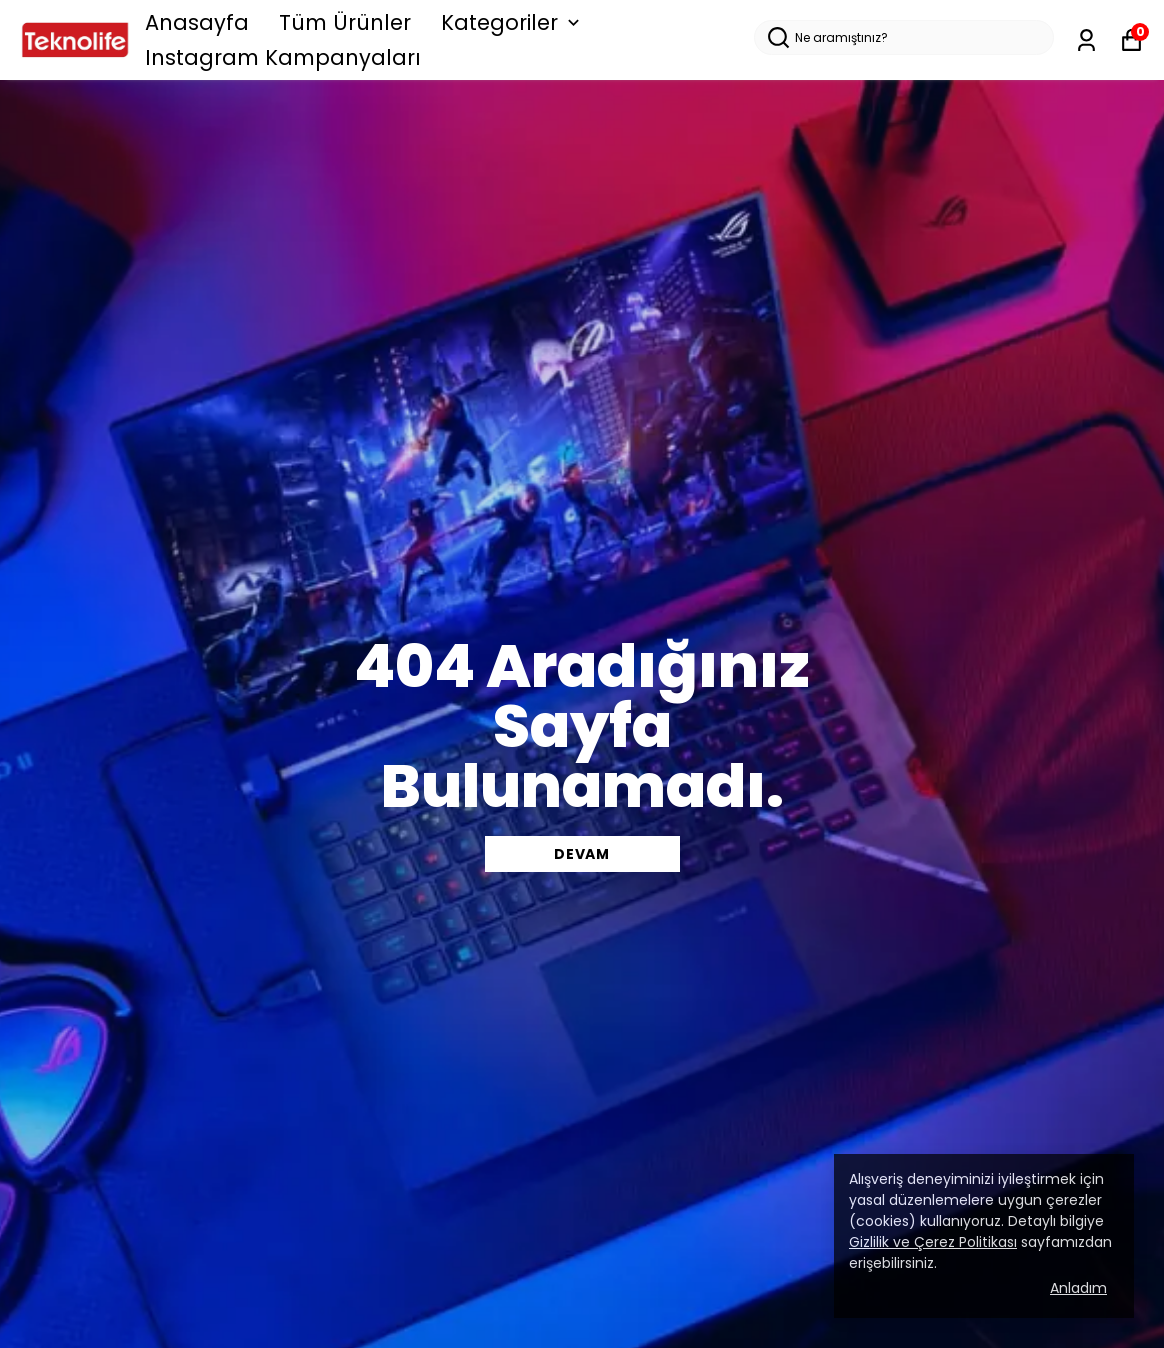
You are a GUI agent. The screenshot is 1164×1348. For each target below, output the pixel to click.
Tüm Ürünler (345, 22)
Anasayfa (197, 22)
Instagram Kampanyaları (283, 57)
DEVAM (582, 854)
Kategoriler (512, 22)
